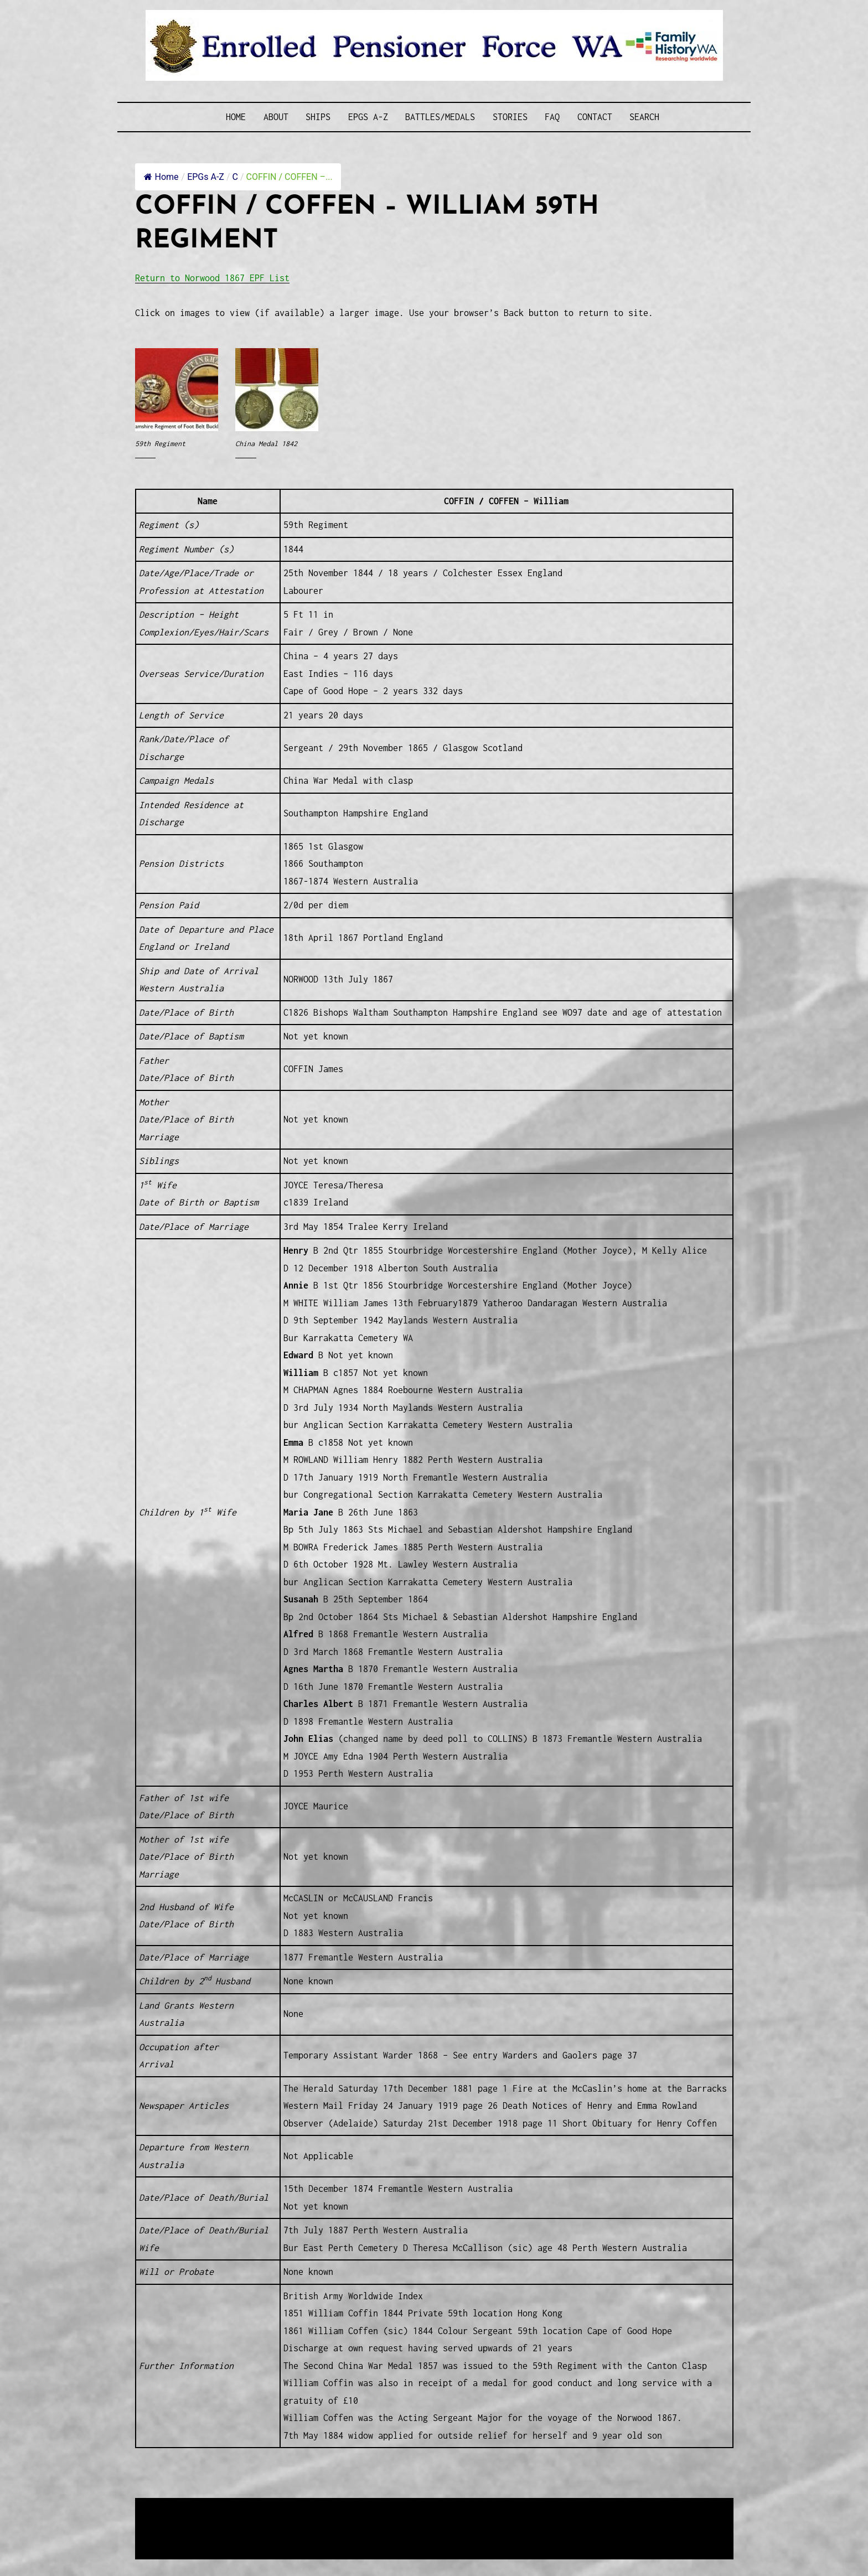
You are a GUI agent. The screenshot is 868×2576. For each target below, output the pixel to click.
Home (236, 117)
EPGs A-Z (368, 117)
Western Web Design (261, 2521)
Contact (594, 117)
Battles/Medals (440, 117)
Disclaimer (167, 2535)
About (276, 117)
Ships (318, 117)
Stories (510, 117)
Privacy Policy (226, 2535)
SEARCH (644, 117)
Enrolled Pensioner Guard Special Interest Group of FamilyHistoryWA (400, 2507)
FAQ (552, 117)
